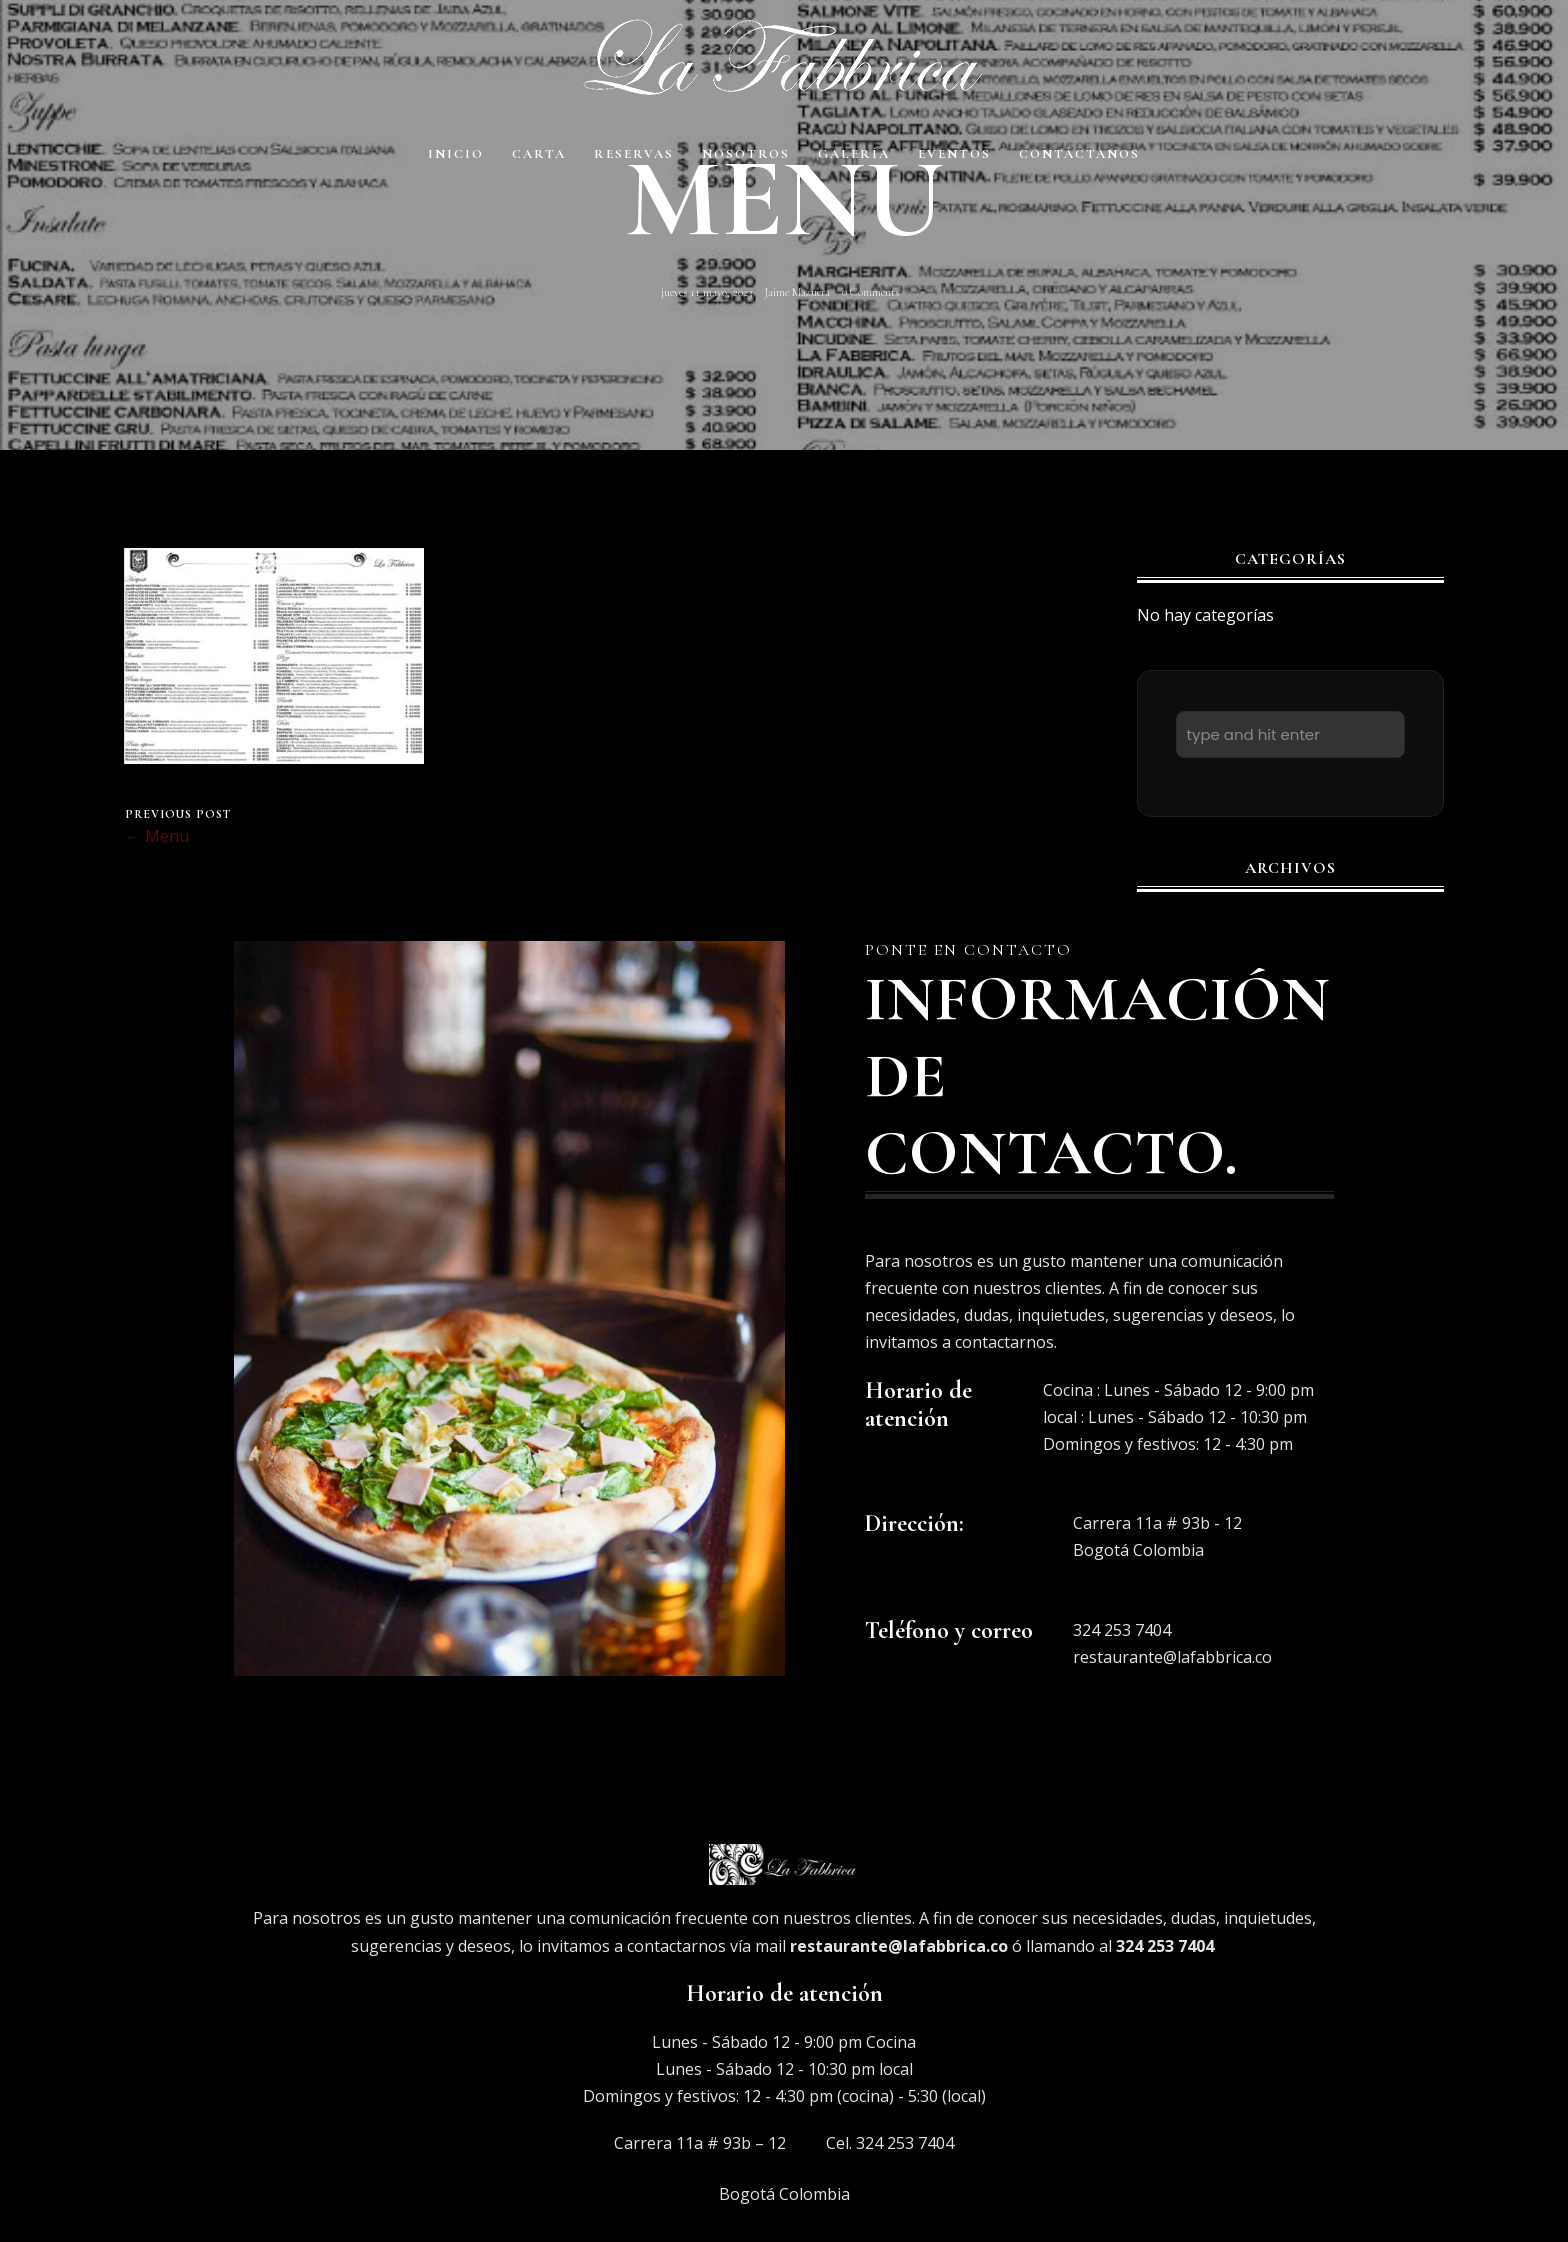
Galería (854, 154)
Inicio (456, 154)
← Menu (157, 836)
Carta (539, 154)
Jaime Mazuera (797, 292)
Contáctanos (1079, 154)
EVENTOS (954, 154)
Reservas (634, 154)
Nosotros (746, 154)
